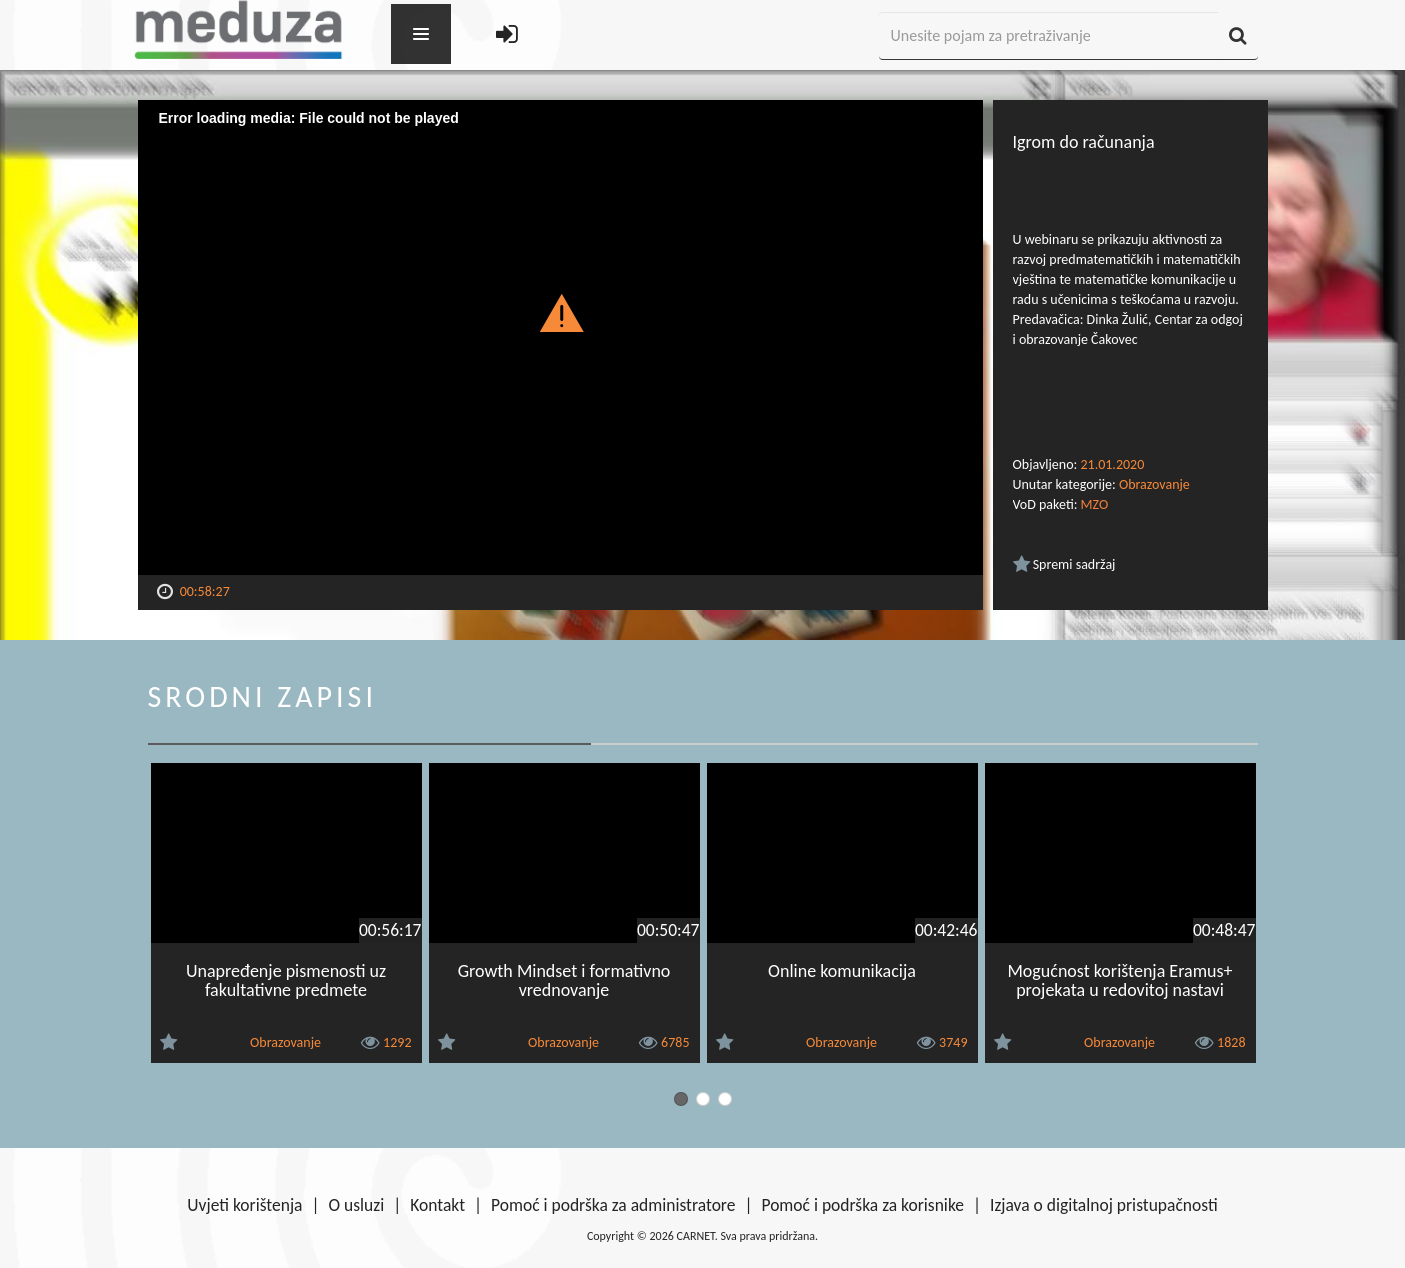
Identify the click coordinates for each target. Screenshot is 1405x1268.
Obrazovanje (1154, 484)
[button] (560, 312)
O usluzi (357, 1205)
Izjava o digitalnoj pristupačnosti (1104, 1205)
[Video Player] (560, 337)
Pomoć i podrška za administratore (613, 1205)
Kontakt (437, 1205)
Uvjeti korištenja (244, 1205)
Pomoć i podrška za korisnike (862, 1205)
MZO (1095, 504)
